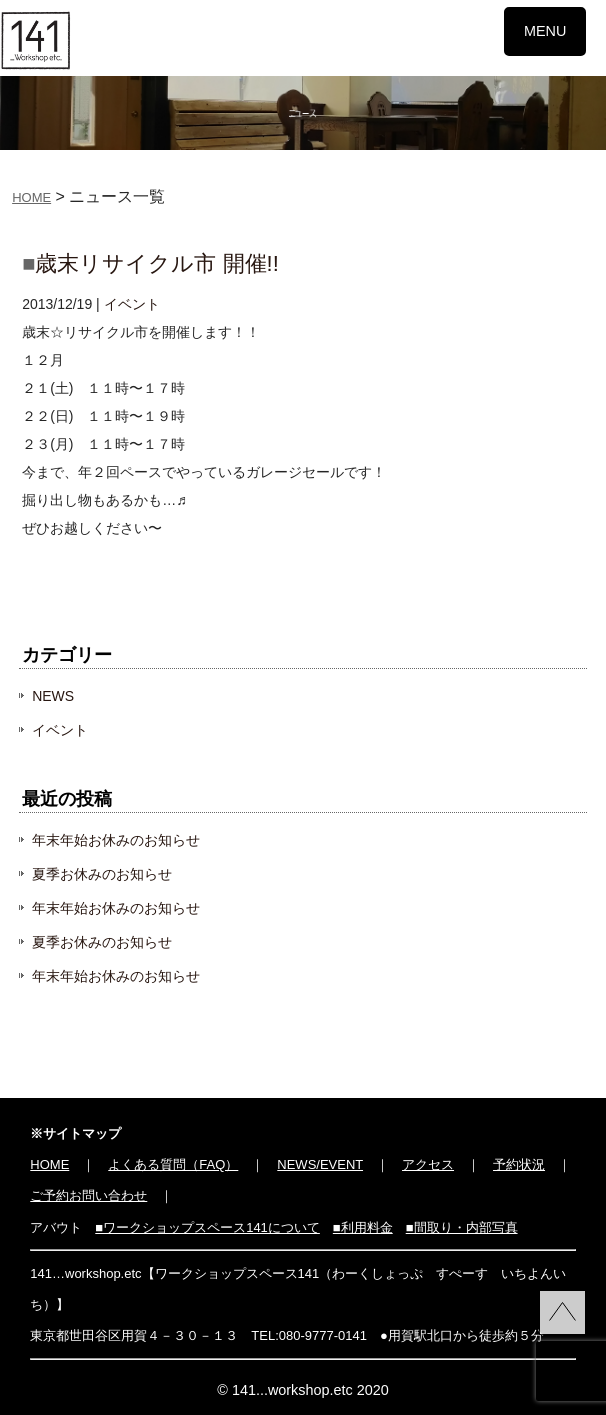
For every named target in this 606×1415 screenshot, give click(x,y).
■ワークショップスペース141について (207, 1227)
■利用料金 (363, 1227)
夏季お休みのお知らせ (102, 874)
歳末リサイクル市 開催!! (156, 263)
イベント (132, 304)
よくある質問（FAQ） (173, 1164)
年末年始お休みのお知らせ (116, 840)
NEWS (53, 696)
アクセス (428, 1164)
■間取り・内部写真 (462, 1227)
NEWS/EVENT (320, 1164)
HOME (31, 197)
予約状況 (519, 1164)
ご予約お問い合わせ (88, 1195)
